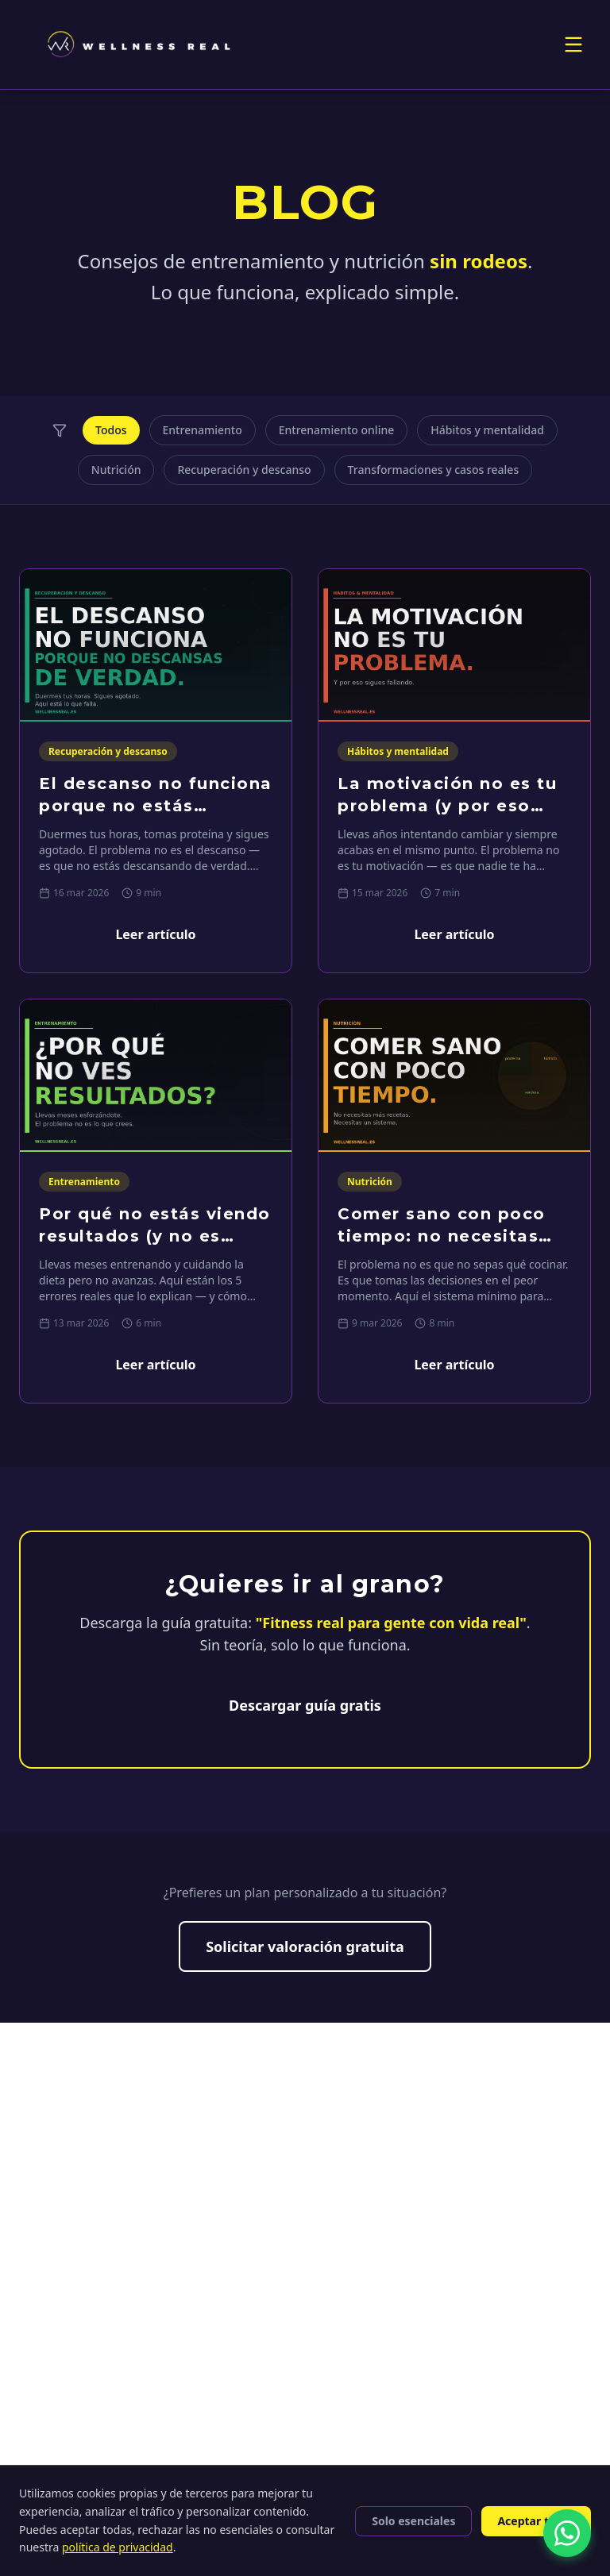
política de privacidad (117, 2547)
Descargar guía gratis (305, 1705)
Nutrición (116, 469)
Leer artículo (155, 934)
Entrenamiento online (337, 429)
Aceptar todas (536, 2520)
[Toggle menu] (573, 44)
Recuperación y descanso (244, 469)
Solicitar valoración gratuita (305, 1946)
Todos (110, 429)
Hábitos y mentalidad (487, 429)
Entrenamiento (202, 429)
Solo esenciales (413, 2520)
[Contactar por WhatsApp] (567, 2533)
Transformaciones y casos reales (433, 469)
